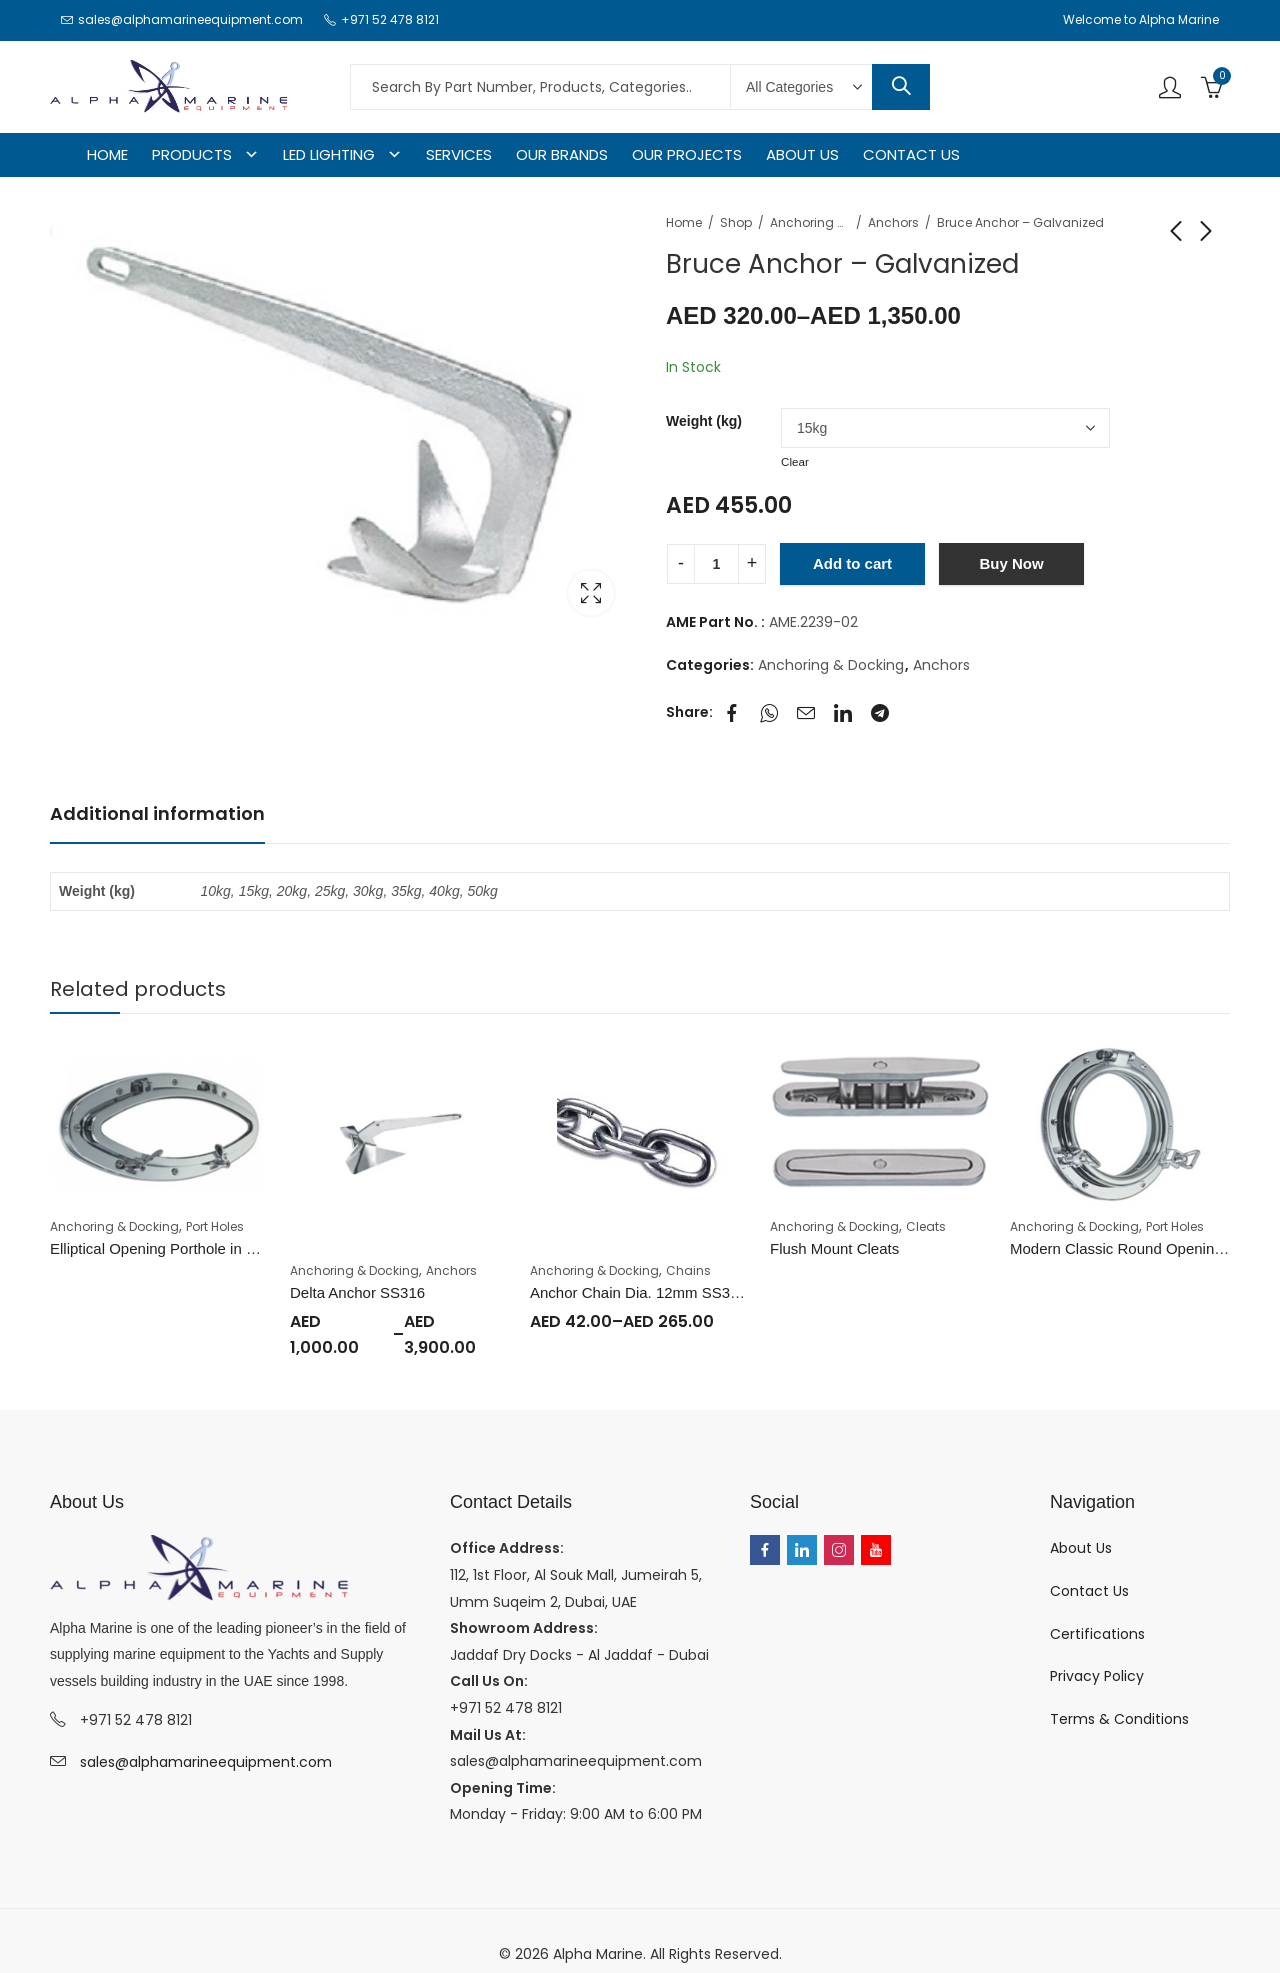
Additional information (157, 813)
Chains (688, 1270)
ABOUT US (802, 154)
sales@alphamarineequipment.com (206, 1762)
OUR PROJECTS (687, 154)
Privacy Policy (1097, 1676)
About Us (1081, 1548)
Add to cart (852, 563)
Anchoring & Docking (810, 222)
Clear (795, 461)
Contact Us (1089, 1591)
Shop (736, 222)
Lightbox (591, 593)
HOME (107, 154)
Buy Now (1011, 563)
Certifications (1097, 1634)
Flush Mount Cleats (834, 1248)
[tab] (157, 814)
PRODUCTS (192, 154)
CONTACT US (911, 154)
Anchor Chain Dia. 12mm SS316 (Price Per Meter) (697, 1292)
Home (684, 222)
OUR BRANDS (562, 154)
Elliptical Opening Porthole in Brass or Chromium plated (235, 1248)
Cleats (926, 1226)
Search (901, 87)
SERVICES (459, 154)
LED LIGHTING (329, 154)
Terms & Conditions (1119, 1719)
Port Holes (215, 1226)
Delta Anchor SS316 (357, 1292)
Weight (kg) (704, 421)
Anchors (893, 222)
